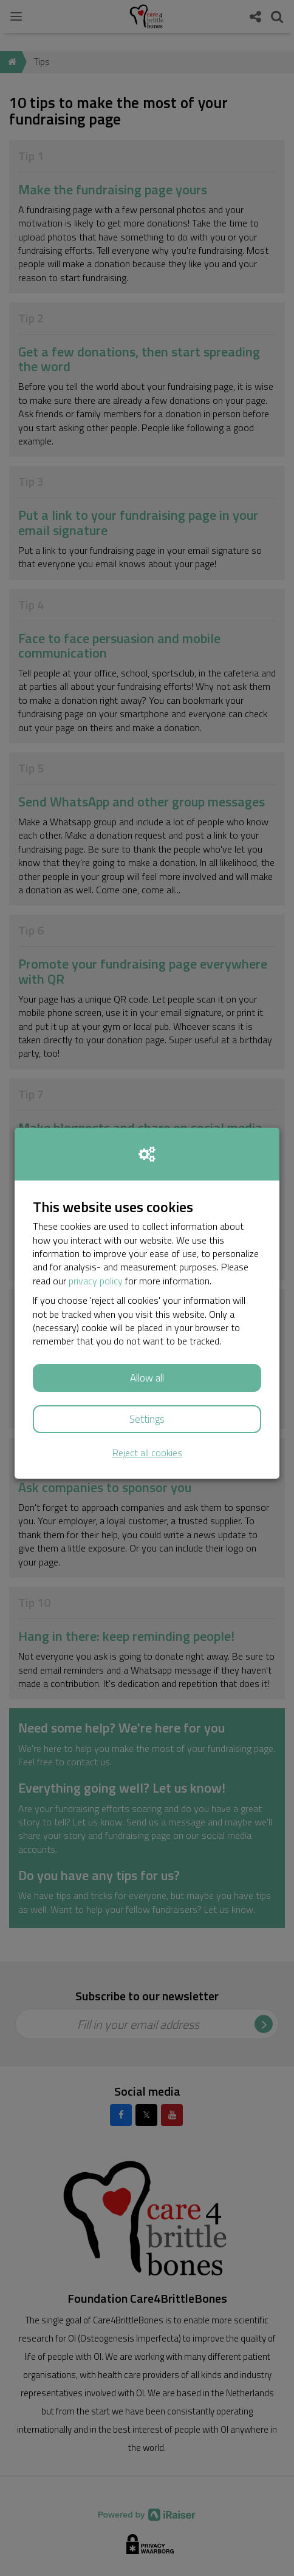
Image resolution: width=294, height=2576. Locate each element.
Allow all (147, 1378)
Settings (147, 1419)
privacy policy (96, 1280)
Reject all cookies (147, 1453)
